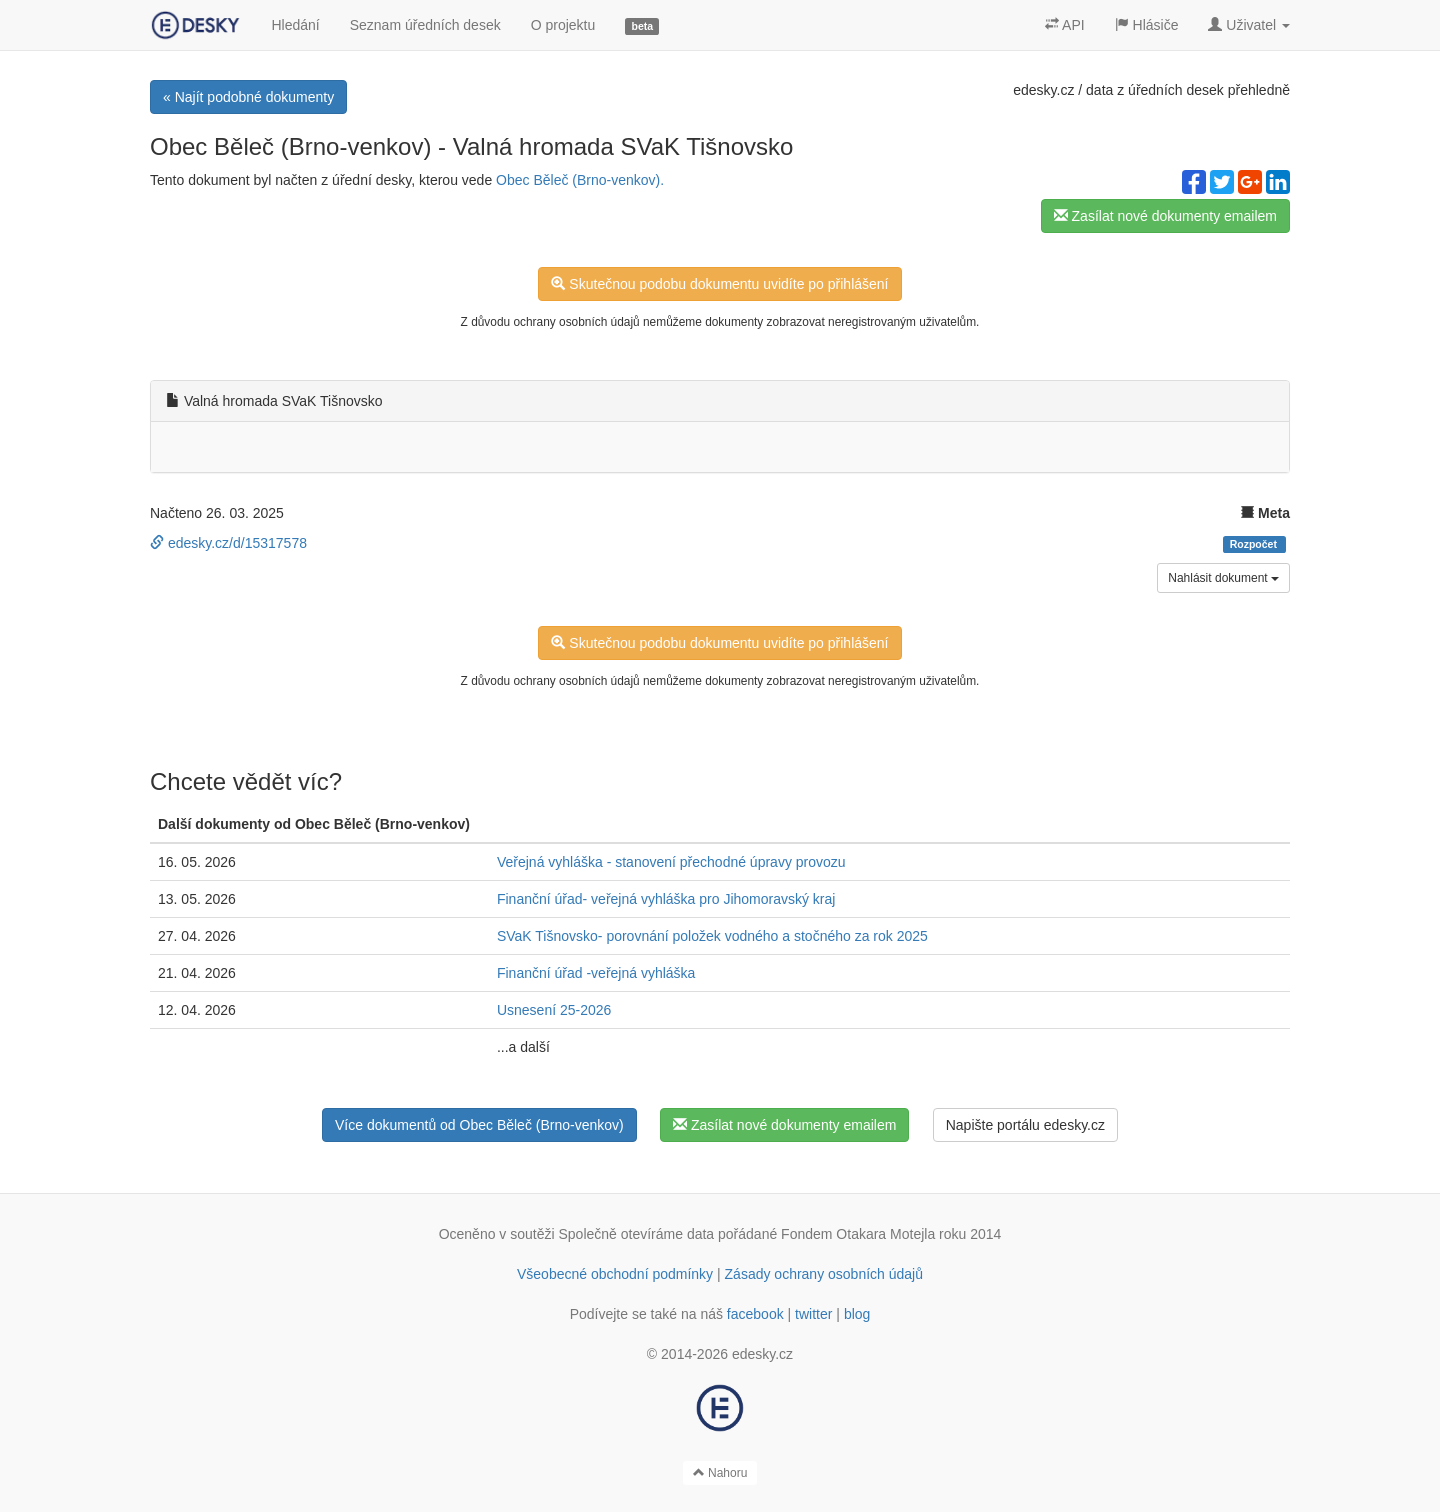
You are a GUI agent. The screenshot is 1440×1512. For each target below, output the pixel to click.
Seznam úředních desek (425, 25)
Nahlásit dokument (1223, 578)
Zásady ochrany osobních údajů (824, 1274)
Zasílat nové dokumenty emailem (1165, 216)
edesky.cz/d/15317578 (228, 543)
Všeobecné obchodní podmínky (615, 1274)
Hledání (295, 25)
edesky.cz (1043, 90)
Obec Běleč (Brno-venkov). (580, 180)
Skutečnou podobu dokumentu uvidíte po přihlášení (719, 284)
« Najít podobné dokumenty (248, 97)
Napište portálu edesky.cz (1025, 1125)
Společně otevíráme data (637, 1234)
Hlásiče (1147, 25)
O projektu (563, 25)
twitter (813, 1314)
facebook (755, 1314)
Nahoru (720, 1473)
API (1065, 25)
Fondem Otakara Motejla (858, 1234)
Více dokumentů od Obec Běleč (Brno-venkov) (479, 1125)
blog (857, 1314)
